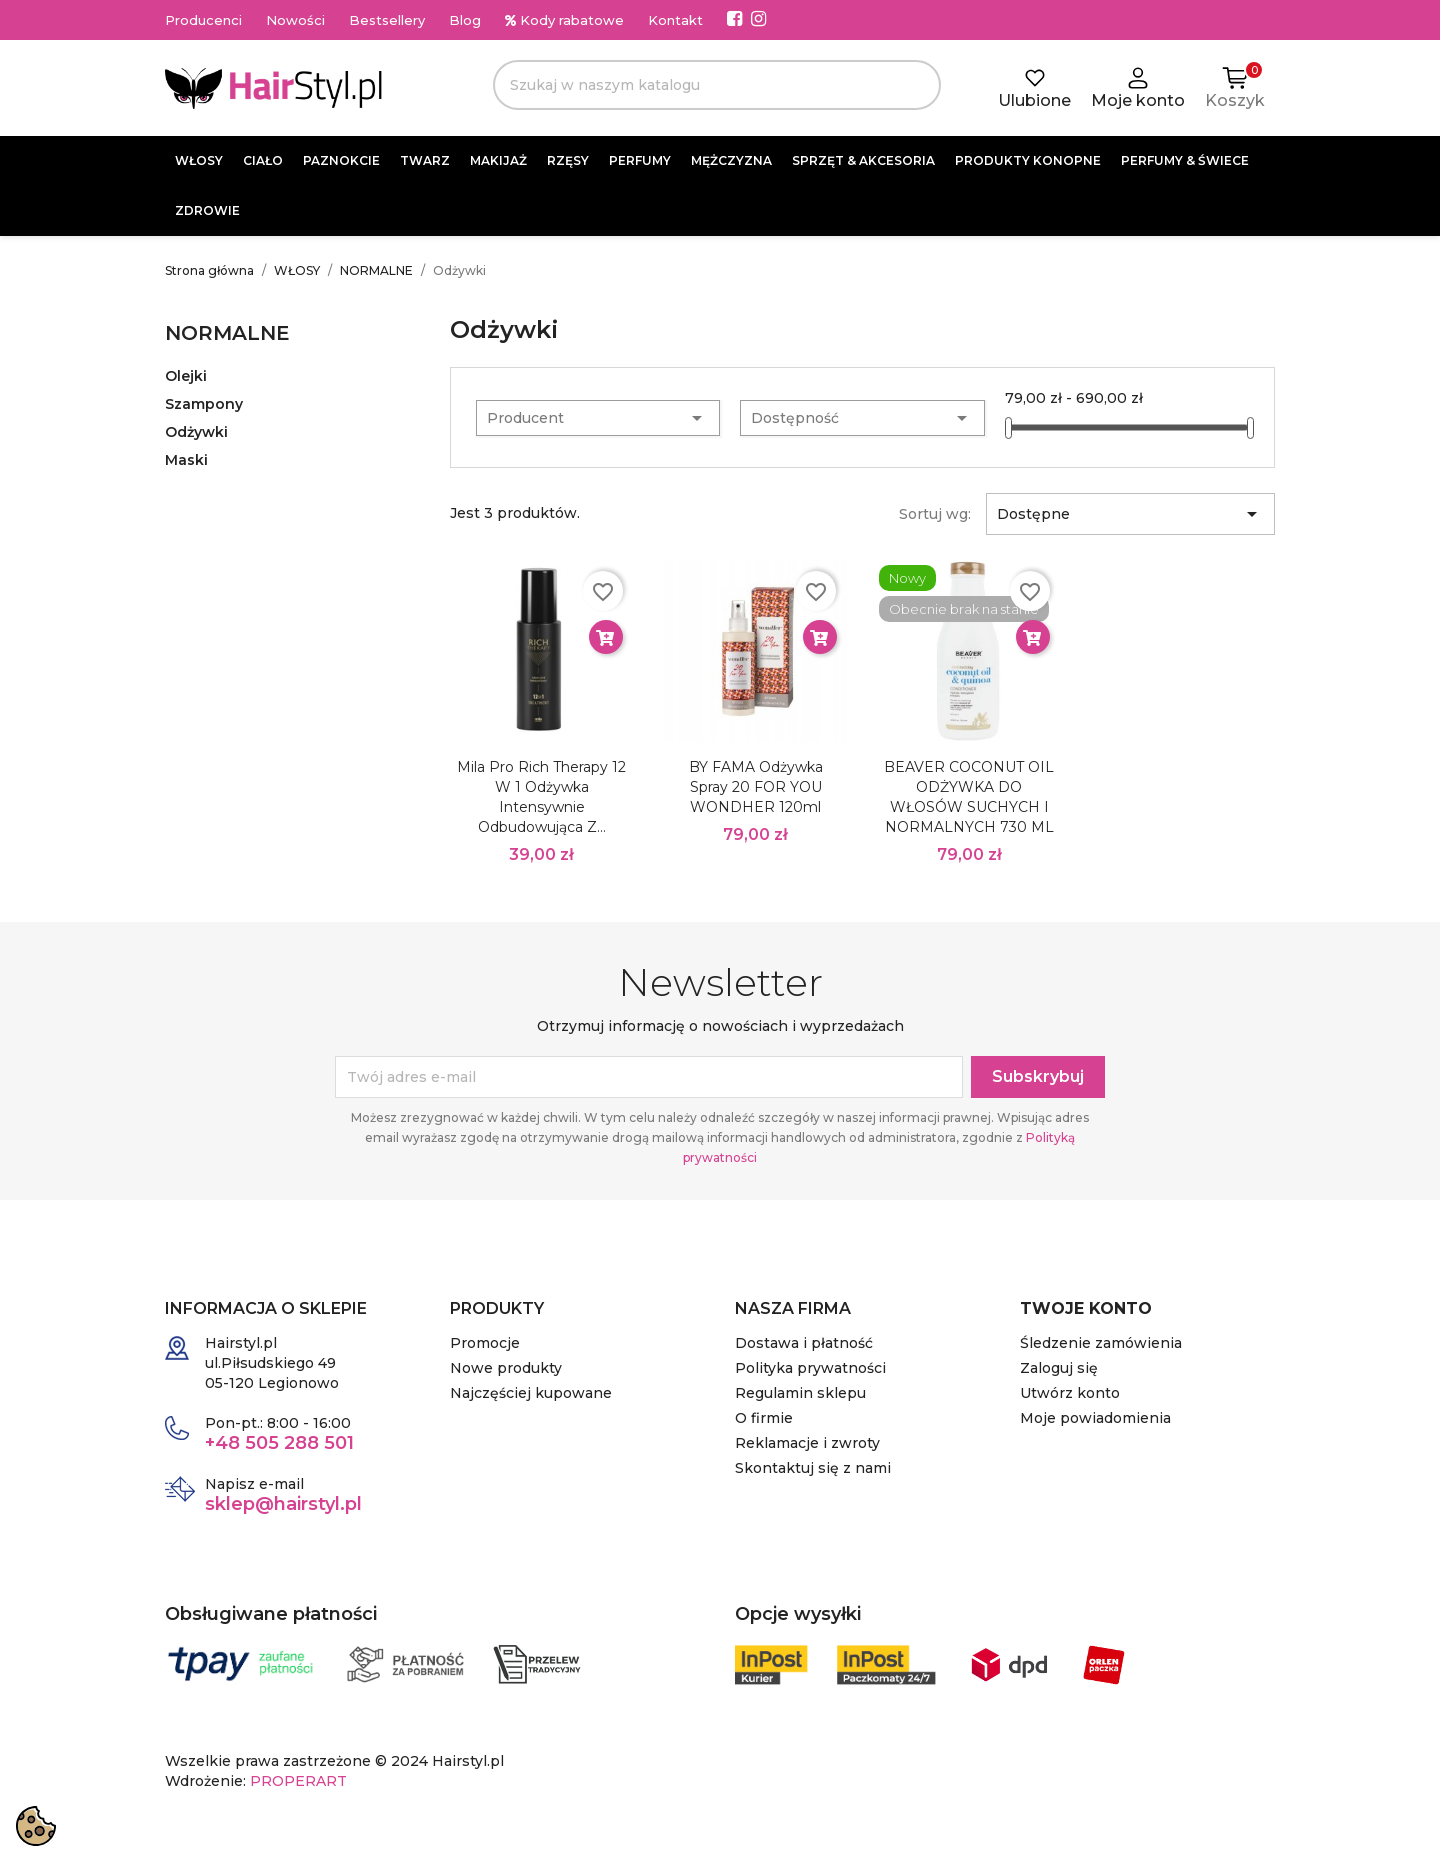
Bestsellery (387, 20)
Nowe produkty (506, 1368)
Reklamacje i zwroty (807, 1443)
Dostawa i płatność (804, 1343)
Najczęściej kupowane (531, 1393)
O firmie (764, 1418)
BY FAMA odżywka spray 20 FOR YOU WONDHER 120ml (756, 787)
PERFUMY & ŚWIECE (1185, 160)
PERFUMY (640, 160)
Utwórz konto (1070, 1393)
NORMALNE (227, 333)
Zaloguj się (1059, 1368)
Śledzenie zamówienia (1101, 1343)
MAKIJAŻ (498, 160)
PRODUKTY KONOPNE (1028, 160)
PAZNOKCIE (341, 160)
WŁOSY (199, 160)
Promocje (485, 1343)
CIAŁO (263, 160)
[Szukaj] (717, 85)
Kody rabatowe (564, 20)
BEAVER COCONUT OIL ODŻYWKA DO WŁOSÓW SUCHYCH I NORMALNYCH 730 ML (969, 796)
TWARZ (425, 160)
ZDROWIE (207, 210)
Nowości (295, 20)
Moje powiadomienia (1095, 1418)
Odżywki (196, 432)
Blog (465, 20)
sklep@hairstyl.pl (283, 1504)
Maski (186, 460)
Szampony (204, 404)
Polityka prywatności (810, 1368)
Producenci (203, 20)
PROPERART (298, 1781)
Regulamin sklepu (800, 1393)
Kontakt (675, 20)
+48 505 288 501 (279, 1443)
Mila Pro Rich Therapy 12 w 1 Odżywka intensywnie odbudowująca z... (541, 796)
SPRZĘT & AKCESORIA (863, 160)
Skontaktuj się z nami (813, 1468)
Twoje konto (1086, 1308)
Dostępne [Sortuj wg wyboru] (1130, 514)
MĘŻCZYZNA (731, 160)
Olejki (186, 376)
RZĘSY (568, 160)
